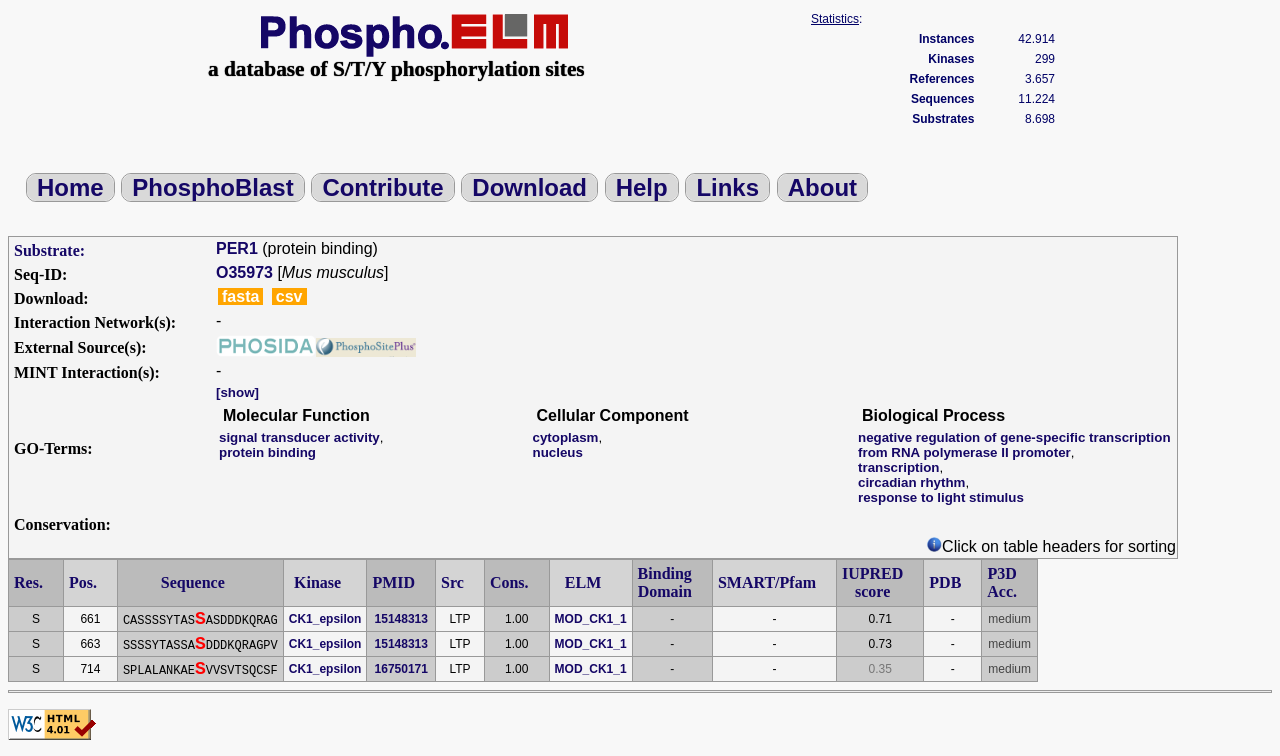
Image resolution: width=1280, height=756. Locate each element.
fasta (240, 296)
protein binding (267, 452)
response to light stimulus (941, 497)
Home (70, 187)
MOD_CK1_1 (591, 619)
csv (289, 296)
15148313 (401, 619)
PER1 (237, 248)
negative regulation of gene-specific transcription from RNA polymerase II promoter (1014, 445)
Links (727, 187)
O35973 (244, 272)
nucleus (557, 452)
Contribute (382, 187)
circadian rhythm (911, 482)
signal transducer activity (299, 437)
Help (642, 187)
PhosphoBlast (212, 187)
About (822, 187)
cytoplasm (565, 437)
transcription (898, 467)
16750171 (401, 669)
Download (529, 187)
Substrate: (49, 250)
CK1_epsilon (325, 619)
